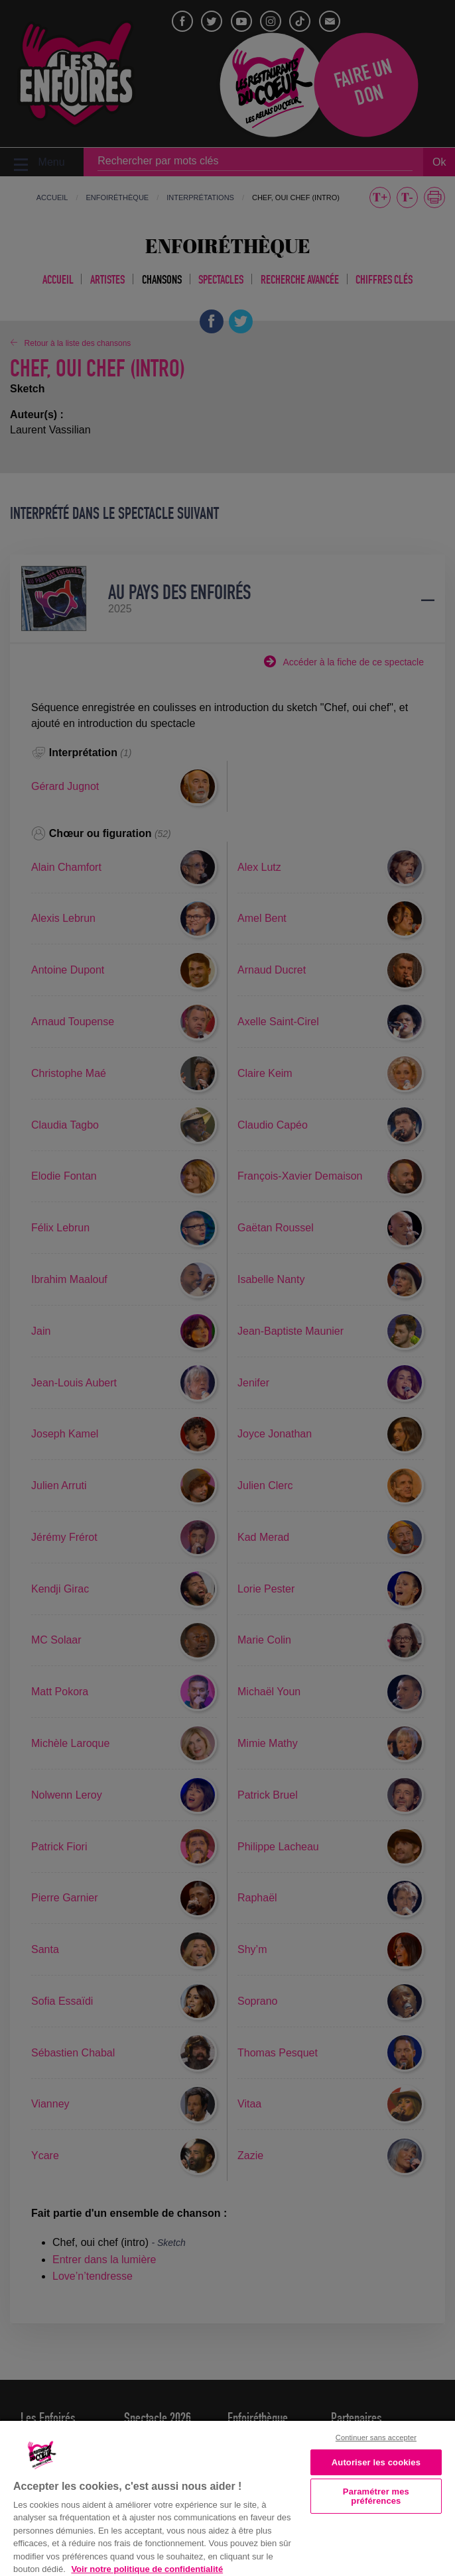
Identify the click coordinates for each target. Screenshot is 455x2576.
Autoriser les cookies (376, 2462)
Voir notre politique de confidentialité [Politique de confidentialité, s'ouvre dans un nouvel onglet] (147, 2569)
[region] (227, 2497)
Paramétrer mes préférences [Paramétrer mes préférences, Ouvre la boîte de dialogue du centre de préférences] (376, 2496)
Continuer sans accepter (376, 2437)
